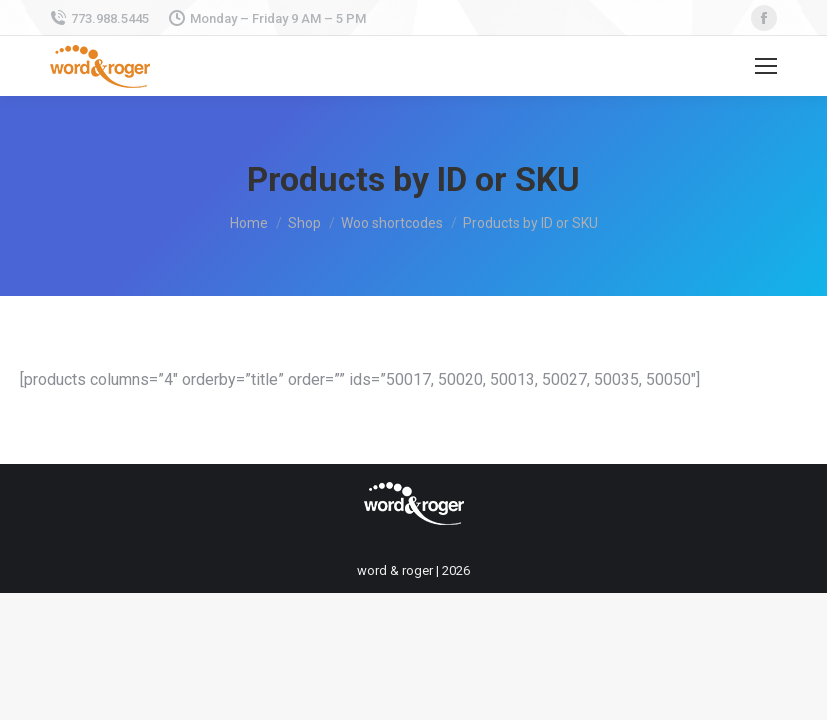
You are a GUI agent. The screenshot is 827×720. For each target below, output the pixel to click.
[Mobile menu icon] (766, 66)
